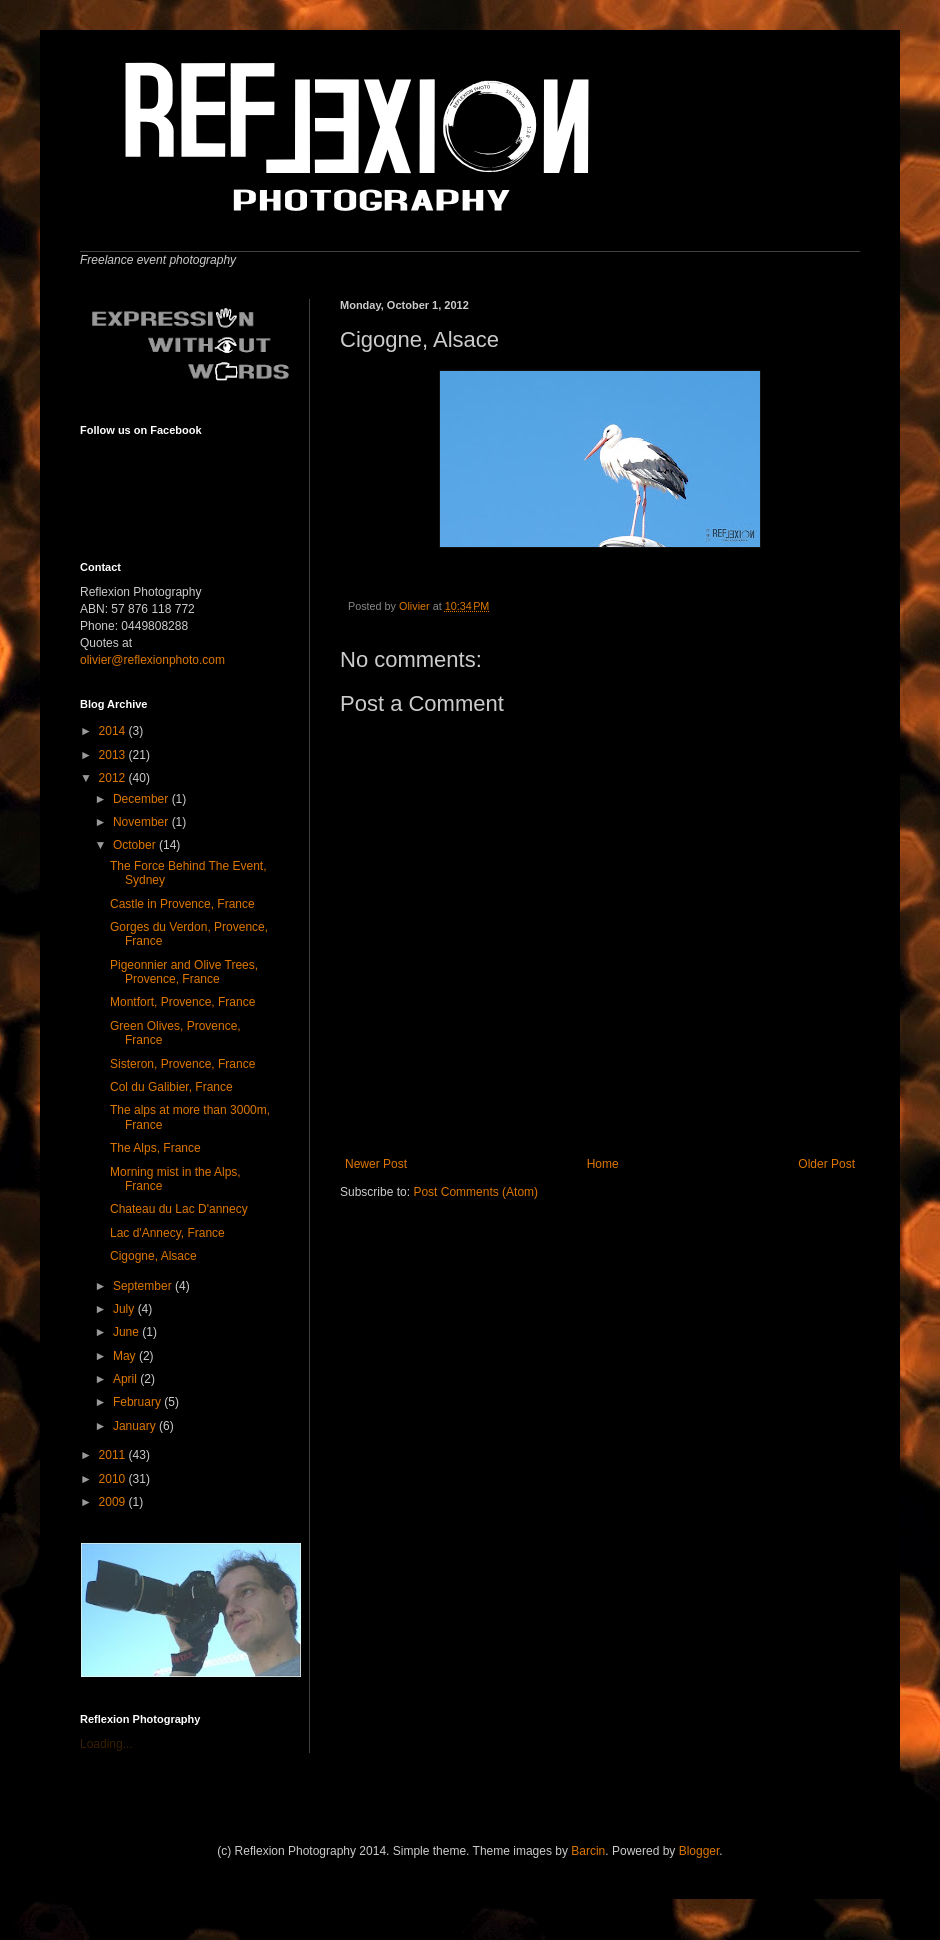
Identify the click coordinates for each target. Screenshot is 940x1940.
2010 (114, 1479)
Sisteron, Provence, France (182, 1064)
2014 (114, 731)
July (125, 1309)
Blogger (699, 1851)
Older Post (826, 1164)
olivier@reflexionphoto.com (152, 660)
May (126, 1356)
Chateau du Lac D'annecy (179, 1209)
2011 (114, 1455)
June (127, 1332)
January (136, 1426)
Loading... (106, 1744)
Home (603, 1164)
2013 (114, 755)
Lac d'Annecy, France (167, 1233)
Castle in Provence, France (182, 904)
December (142, 799)
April (126, 1379)
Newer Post (376, 1164)
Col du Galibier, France (171, 1087)
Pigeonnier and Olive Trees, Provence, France (184, 972)
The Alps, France (155, 1148)
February (138, 1402)
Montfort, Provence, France (182, 1002)
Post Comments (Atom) (475, 1192)
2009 (114, 1502)
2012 (114, 778)
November (142, 822)
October (136, 845)
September (144, 1286)
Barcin (588, 1851)
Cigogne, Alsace (153, 1256)
